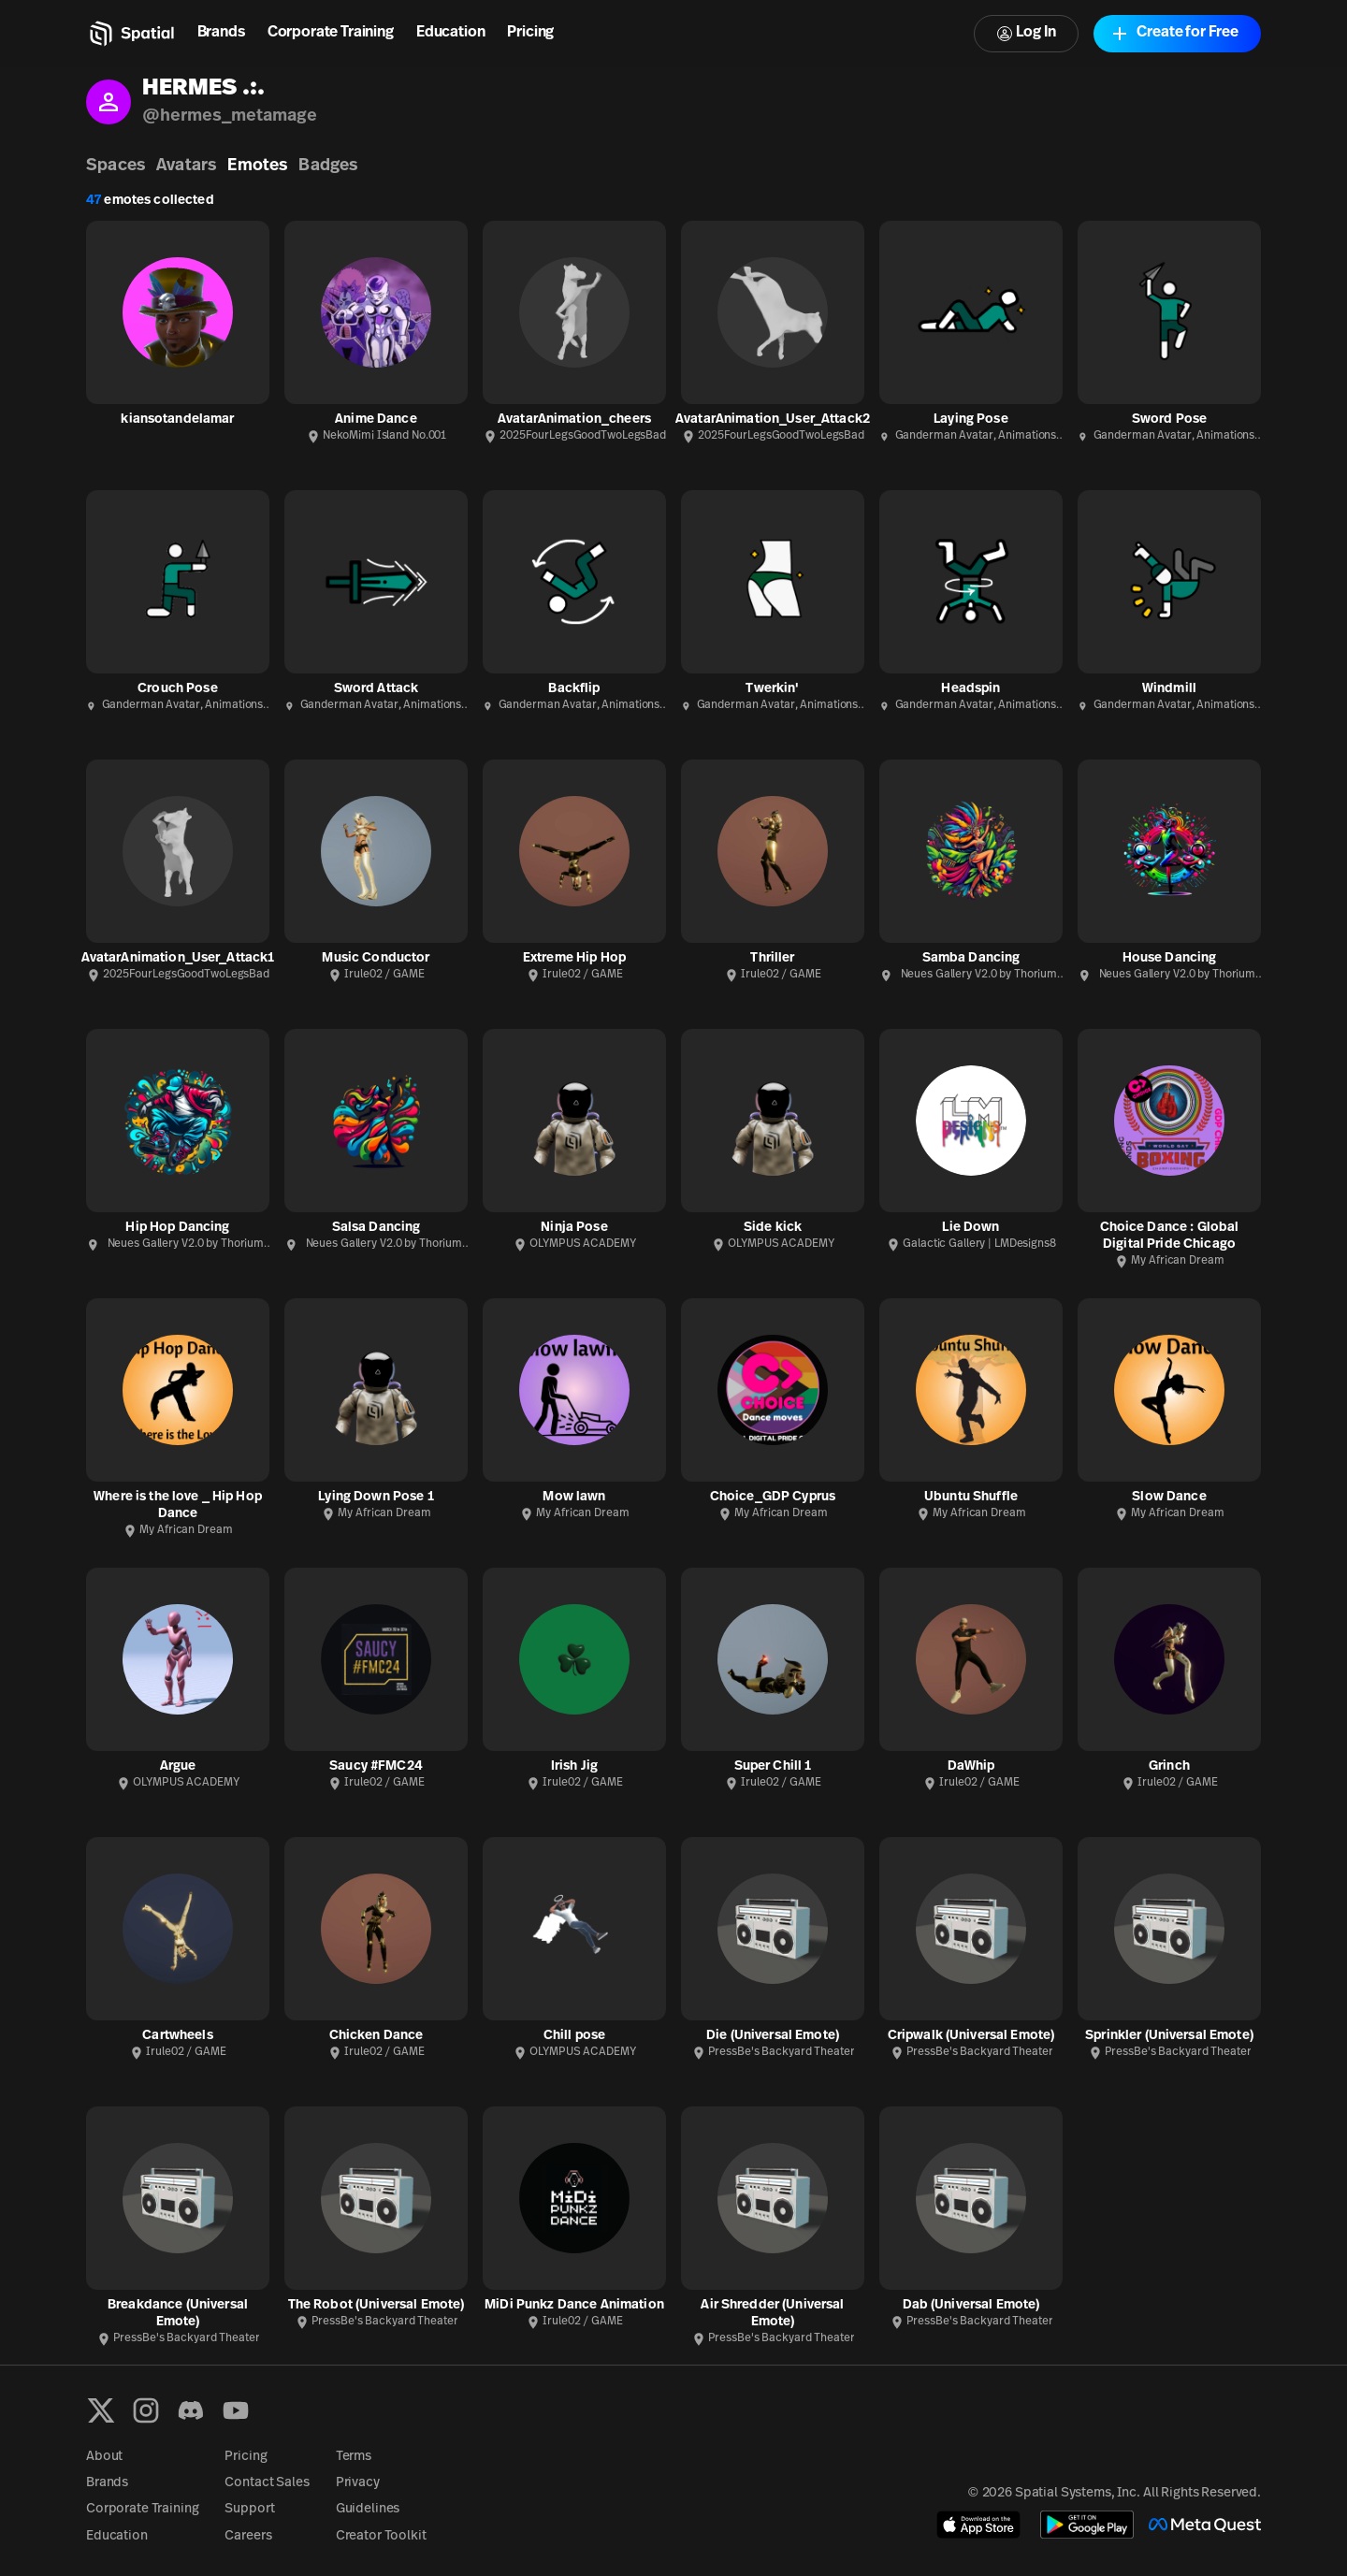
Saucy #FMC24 (376, 1766)
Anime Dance (376, 419)
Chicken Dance (376, 2036)
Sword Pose (1169, 419)
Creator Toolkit (381, 2536)
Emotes (257, 166)
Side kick (773, 1228)
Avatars (186, 166)
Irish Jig (574, 1766)
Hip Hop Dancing (177, 1228)
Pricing (530, 32)
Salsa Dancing (376, 1228)
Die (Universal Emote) (772, 2036)
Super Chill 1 (773, 1766)
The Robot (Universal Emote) (376, 2305)
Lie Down (970, 1228)
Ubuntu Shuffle (971, 1497)
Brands (221, 32)
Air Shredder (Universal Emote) (772, 2313)
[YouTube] (236, 2410)
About (104, 2457)
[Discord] (191, 2410)
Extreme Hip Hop (574, 958)
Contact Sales (266, 2483)
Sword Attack (376, 689)
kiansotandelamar (177, 419)
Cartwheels (177, 2036)
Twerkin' (772, 689)
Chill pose (574, 2036)
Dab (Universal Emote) (971, 2305)
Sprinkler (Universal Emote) (1169, 2036)
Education (450, 32)
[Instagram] (146, 2410)
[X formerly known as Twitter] (101, 2410)
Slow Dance (1169, 1497)
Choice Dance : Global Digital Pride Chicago (1169, 1236)
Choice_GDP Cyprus (772, 1497)
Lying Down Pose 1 (375, 1497)
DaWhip (971, 1766)
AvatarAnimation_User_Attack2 (772, 419)
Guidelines (368, 2509)
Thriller (772, 958)
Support (249, 2509)
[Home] (130, 34)
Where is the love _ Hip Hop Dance (178, 1505)
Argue (178, 1766)
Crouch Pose (178, 689)
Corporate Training (331, 32)
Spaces (115, 166)
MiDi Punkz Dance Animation (574, 2305)
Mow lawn (574, 1497)
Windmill (1169, 689)
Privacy (358, 2483)
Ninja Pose (574, 1228)
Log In (1026, 33)
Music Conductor (375, 958)
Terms (353, 2457)
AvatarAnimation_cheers (574, 419)
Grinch (1169, 1766)
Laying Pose (971, 419)
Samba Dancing (971, 958)
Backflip (574, 689)
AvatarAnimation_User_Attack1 (178, 958)
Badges (327, 166)
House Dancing (1169, 958)
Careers (247, 2536)
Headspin (970, 689)
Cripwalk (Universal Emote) (971, 2036)
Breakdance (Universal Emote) (178, 2313)
